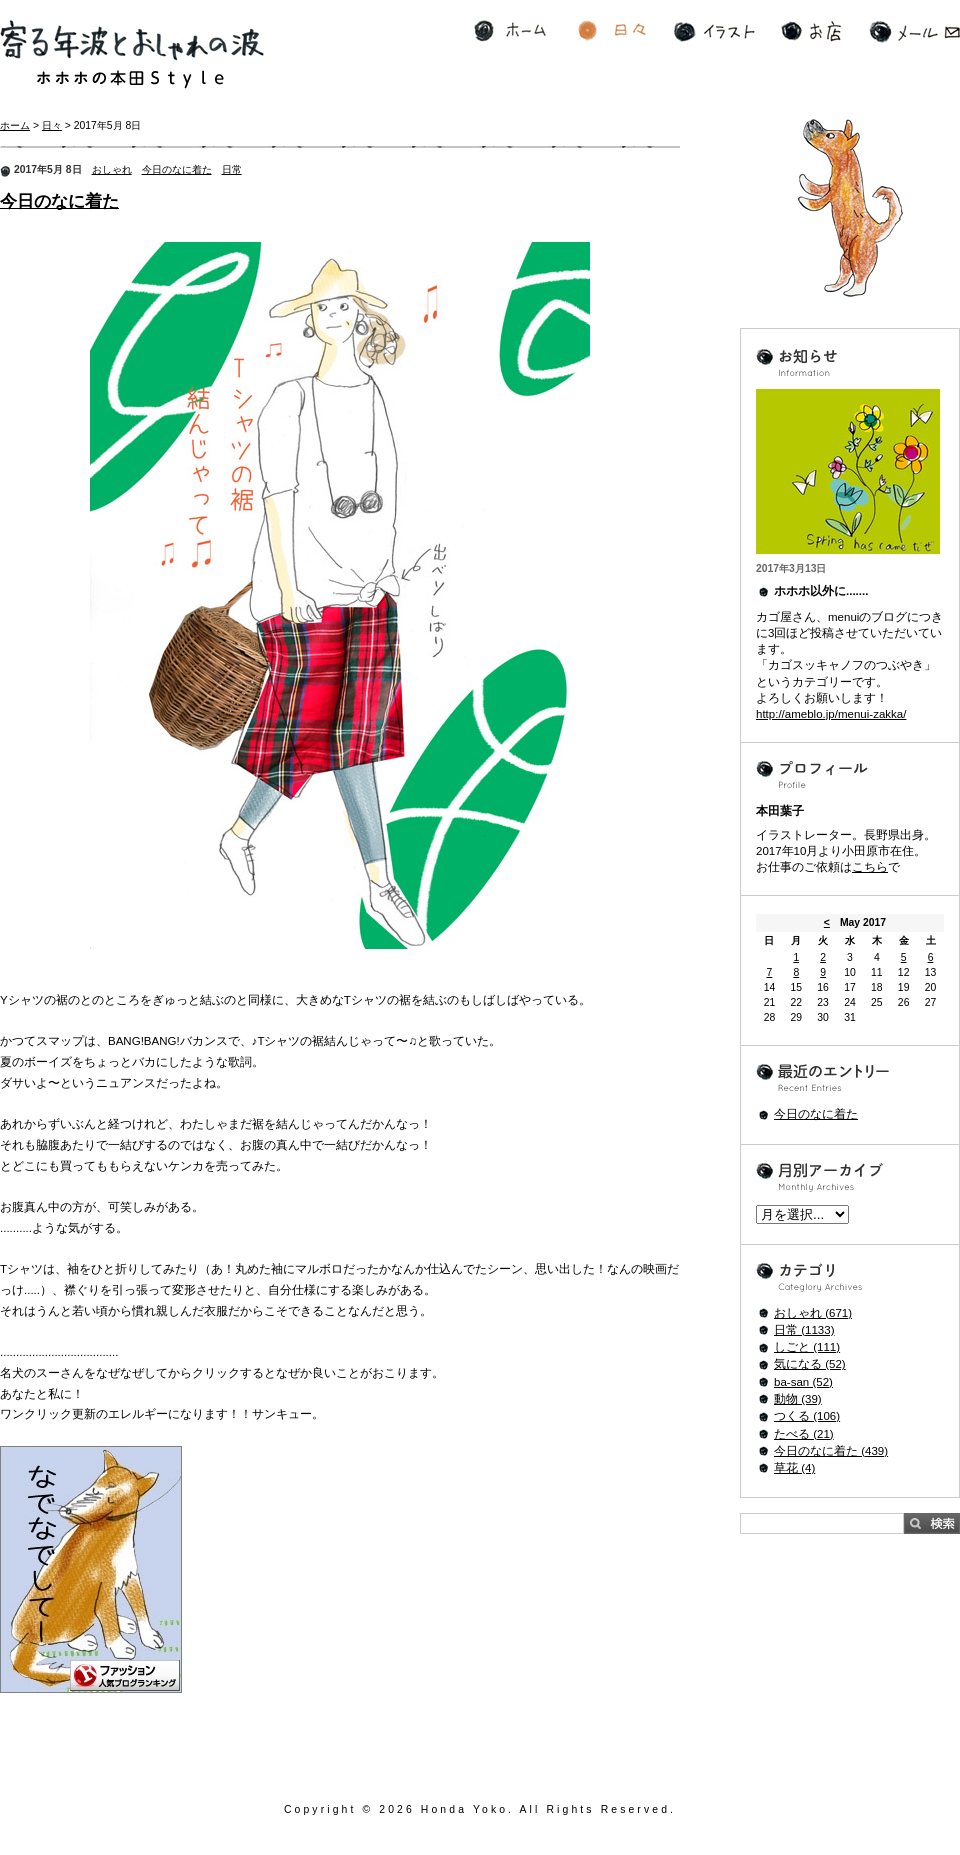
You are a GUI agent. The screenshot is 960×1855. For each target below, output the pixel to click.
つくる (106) (807, 1416)
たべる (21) (804, 1434)
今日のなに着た (177, 169)
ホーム (510, 31)
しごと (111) (807, 1347)
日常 (232, 169)
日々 (612, 31)
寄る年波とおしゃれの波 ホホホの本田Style (132, 54)
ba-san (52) (803, 1382)
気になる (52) (810, 1364)
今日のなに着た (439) (831, 1451)
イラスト (714, 31)
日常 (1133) (804, 1330)
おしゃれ (112, 169)
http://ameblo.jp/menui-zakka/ (831, 714)
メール (914, 31)
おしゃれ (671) (813, 1313)
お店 (811, 31)
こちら (870, 867)
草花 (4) (794, 1468)
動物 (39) (798, 1399)
